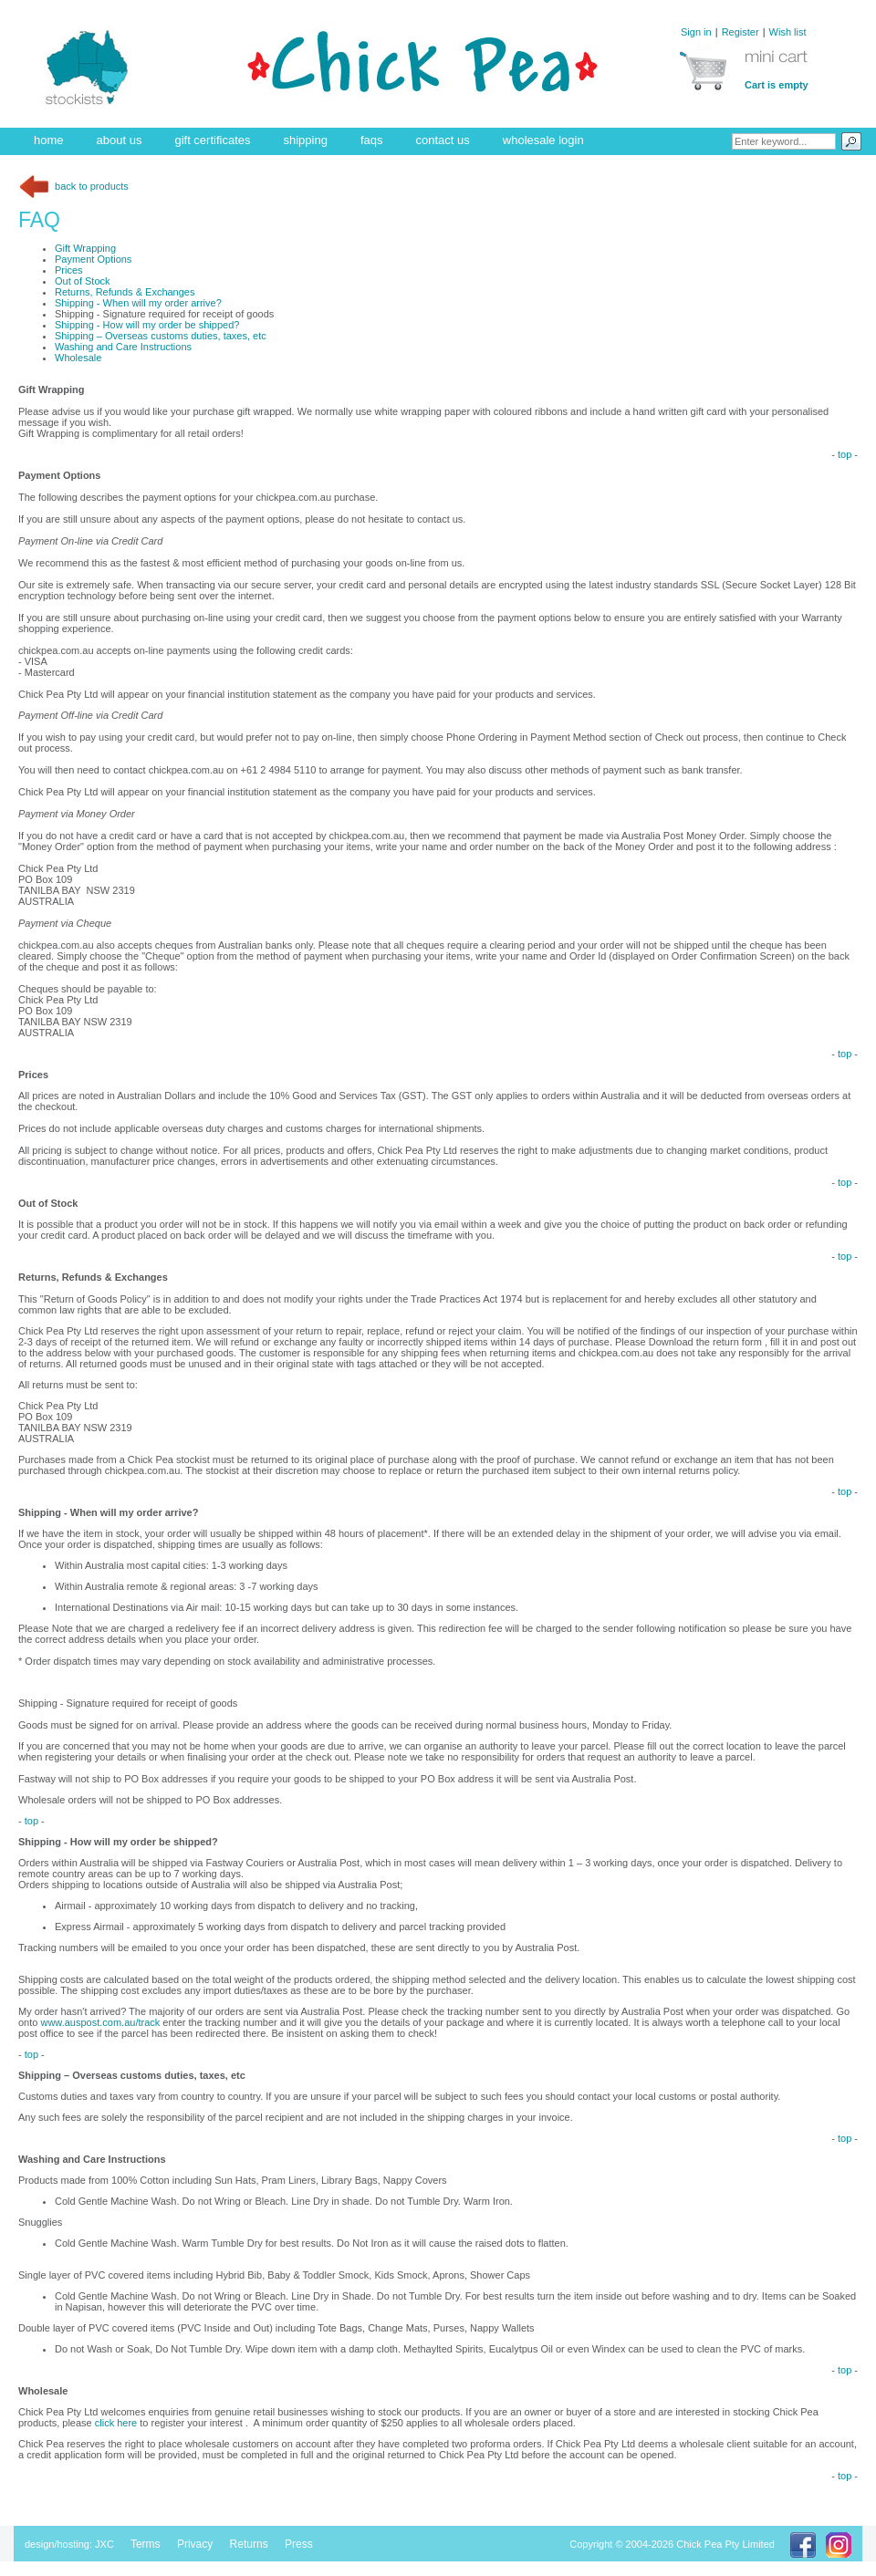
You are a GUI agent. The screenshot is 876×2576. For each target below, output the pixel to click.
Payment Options (93, 259)
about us (119, 140)
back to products (73, 186)
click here (118, 2422)
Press (299, 2544)
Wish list (788, 31)
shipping (306, 140)
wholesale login (543, 140)
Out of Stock (82, 280)
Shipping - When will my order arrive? (138, 302)
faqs (371, 140)
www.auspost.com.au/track (100, 2022)
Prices (69, 270)
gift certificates (212, 140)
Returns (249, 2544)
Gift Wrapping (85, 248)
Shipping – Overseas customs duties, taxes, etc (160, 335)
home (49, 140)
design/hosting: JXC (69, 2544)
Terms (145, 2544)
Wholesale (78, 357)
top (844, 454)
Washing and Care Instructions (123, 346)
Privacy (195, 2544)
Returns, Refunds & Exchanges (124, 291)
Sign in (696, 31)
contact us (443, 140)
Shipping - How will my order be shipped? (147, 324)
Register (740, 31)
